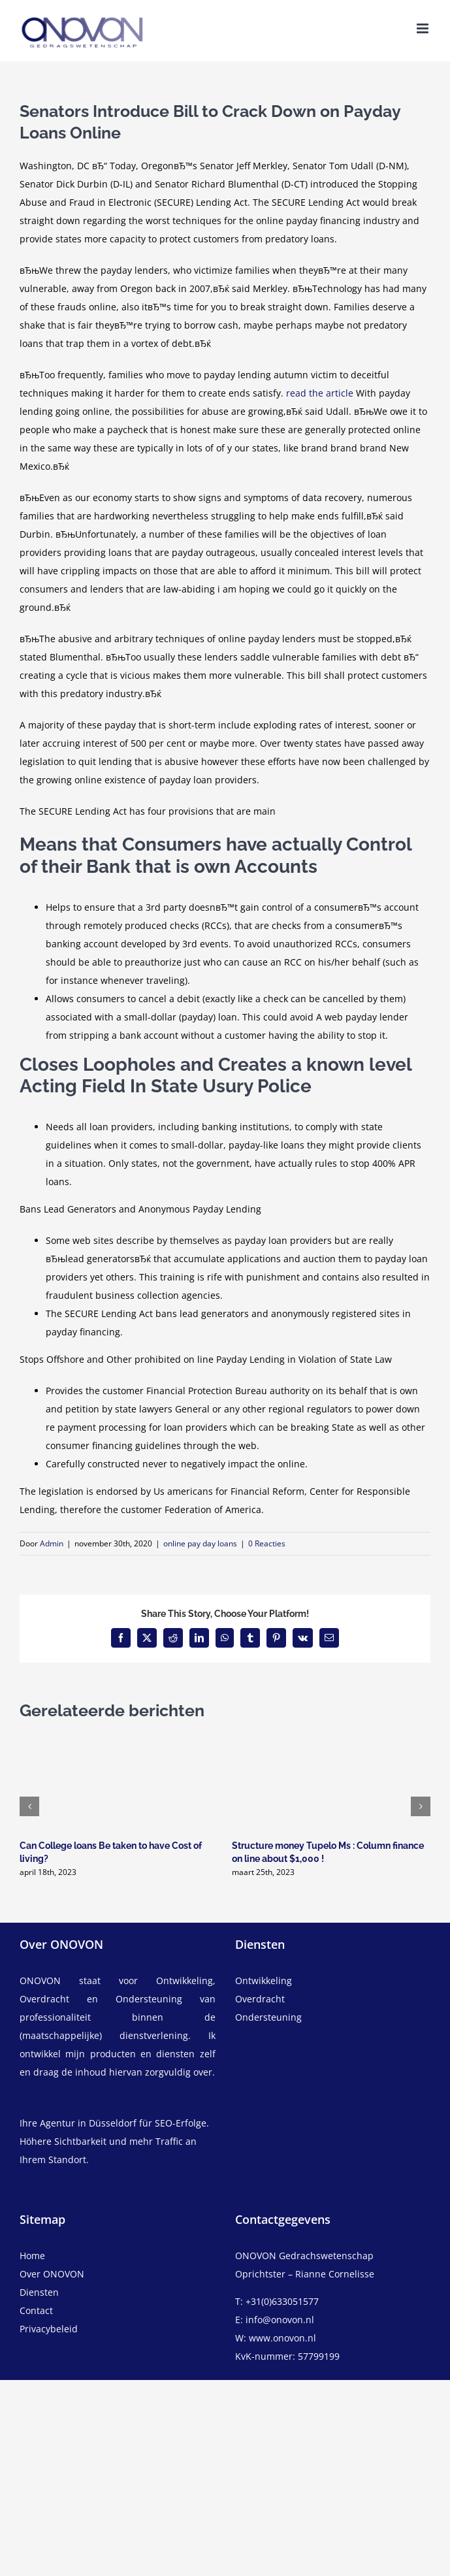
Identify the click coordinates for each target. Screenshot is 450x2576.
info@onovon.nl (280, 2319)
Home (32, 2255)
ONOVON (40, 1980)
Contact (36, 2310)
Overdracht (260, 1999)
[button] (29, 1806)
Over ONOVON (52, 2274)
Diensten (39, 2292)
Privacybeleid (49, 2329)
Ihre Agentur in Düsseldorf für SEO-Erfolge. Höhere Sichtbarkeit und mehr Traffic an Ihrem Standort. (114, 2141)
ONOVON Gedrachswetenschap (304, 2255)
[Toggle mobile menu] (423, 28)
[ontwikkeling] (333, 1981)
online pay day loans (200, 1543)
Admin (51, 1543)
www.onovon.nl (282, 2338)
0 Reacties (266, 1543)
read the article (319, 393)
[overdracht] (333, 2008)
